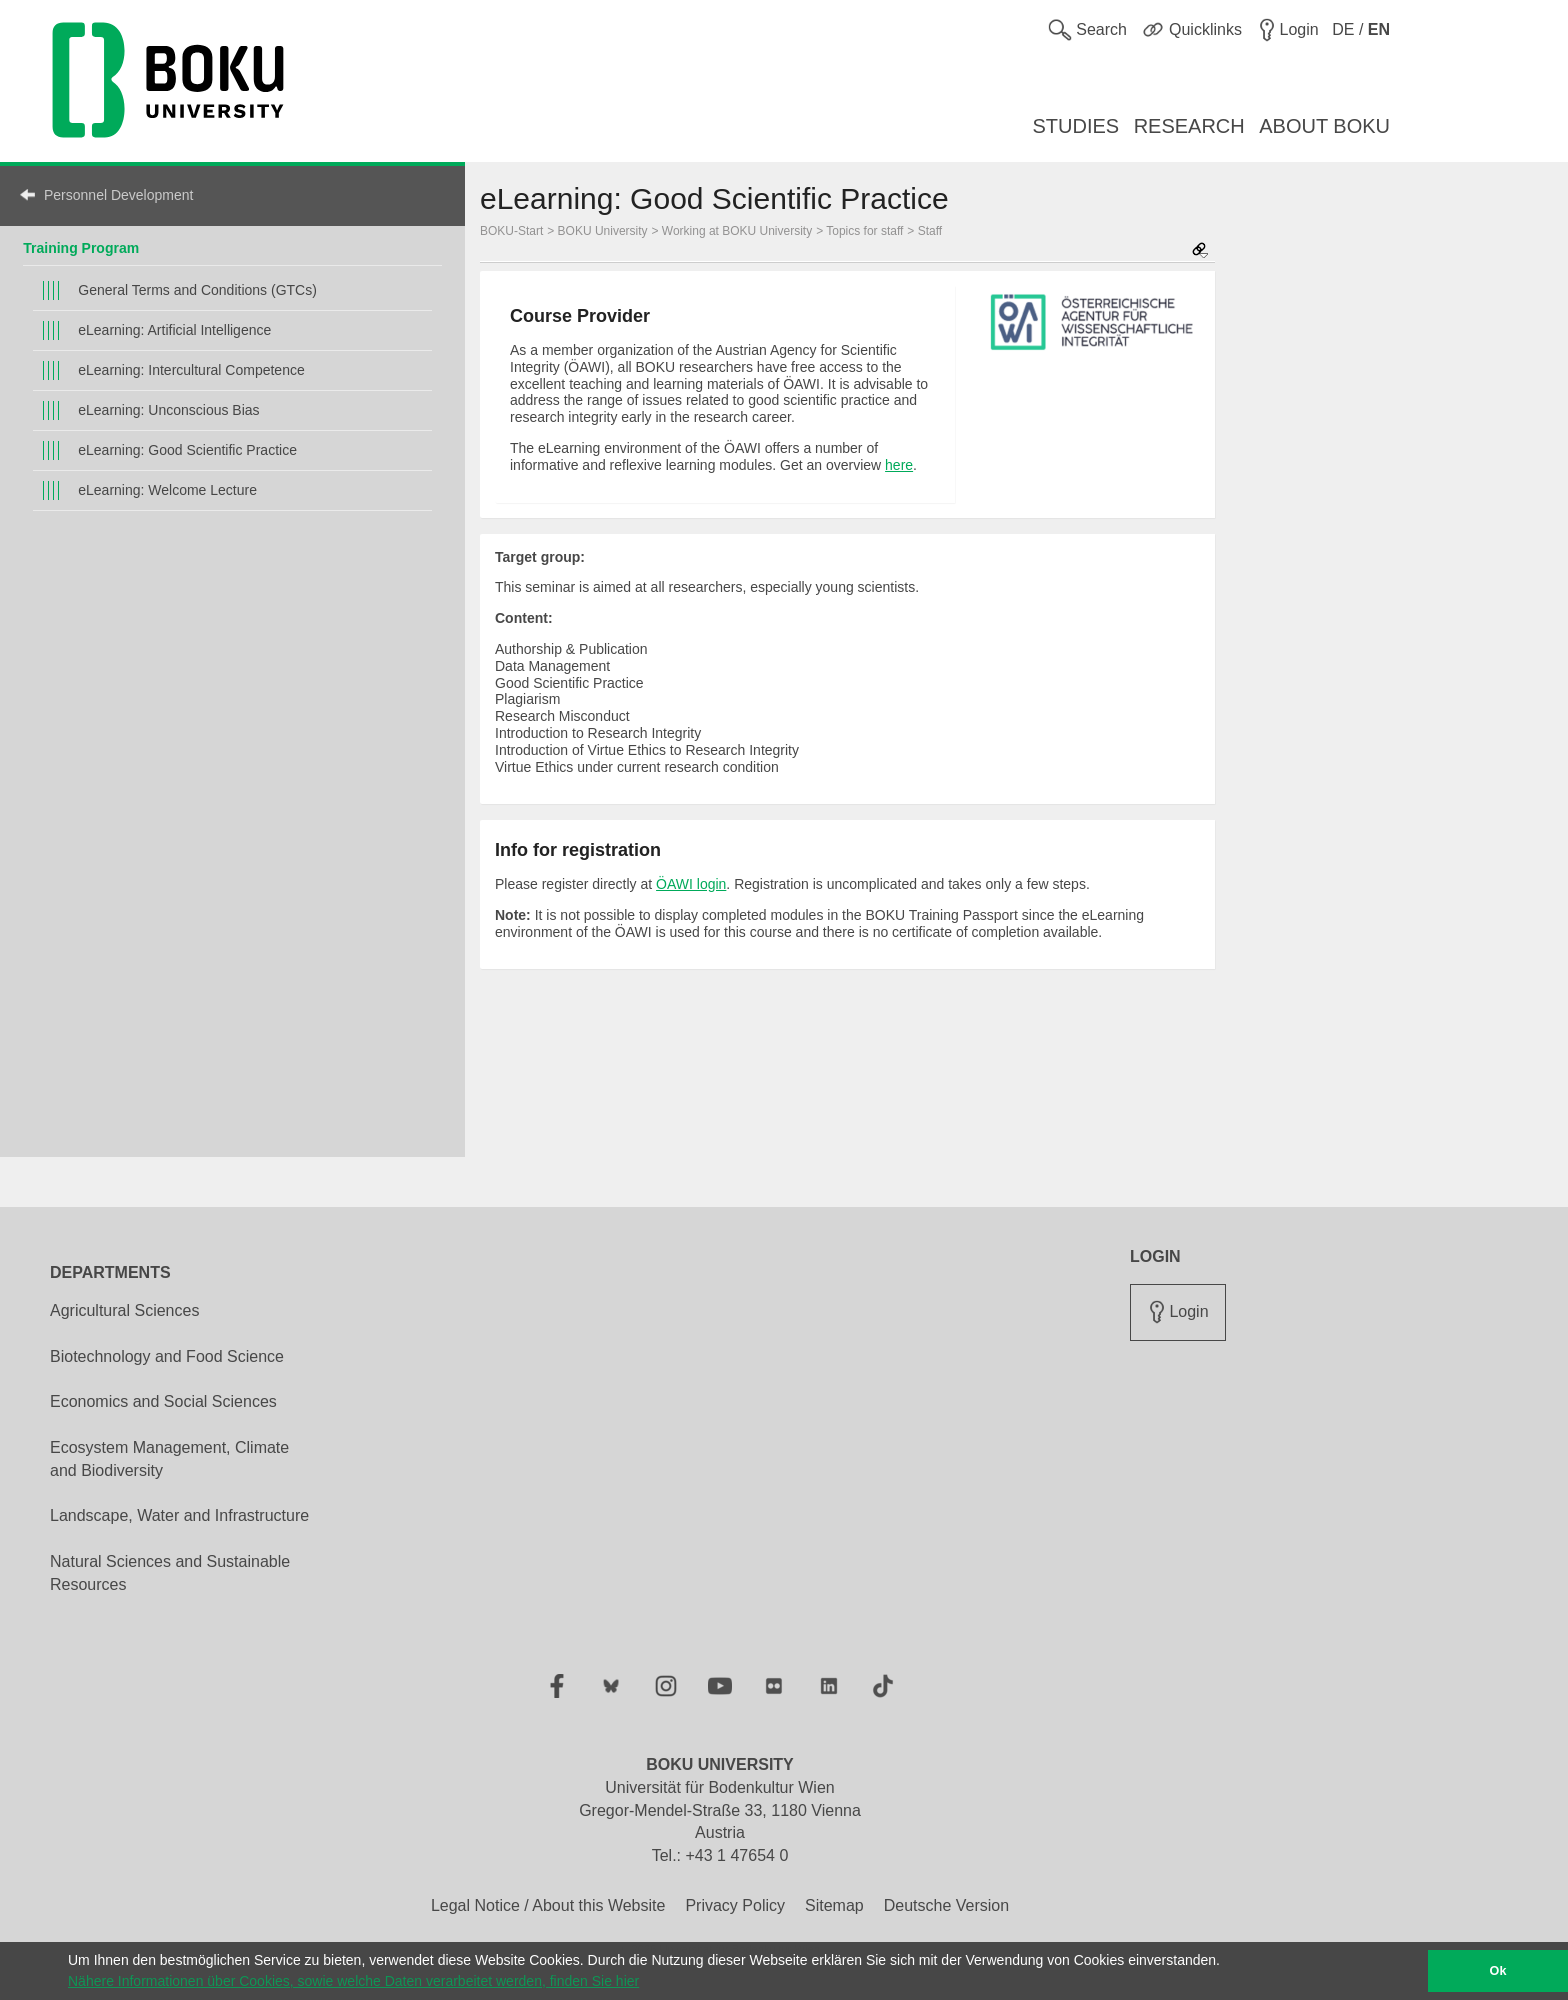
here (899, 465)
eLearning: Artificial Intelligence (174, 330)
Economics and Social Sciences (163, 1401)
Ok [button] (1498, 1971)
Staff (930, 231)
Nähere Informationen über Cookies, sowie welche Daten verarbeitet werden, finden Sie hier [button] (353, 1981)
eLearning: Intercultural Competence (191, 370)
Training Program (81, 248)
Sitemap (834, 1905)
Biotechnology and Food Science (167, 1356)
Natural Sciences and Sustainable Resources (170, 1573)
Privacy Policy (735, 1905)
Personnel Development (118, 195)
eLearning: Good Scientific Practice (187, 450)
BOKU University (603, 231)
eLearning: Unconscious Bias (168, 410)
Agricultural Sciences (124, 1310)
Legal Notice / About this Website (548, 1905)
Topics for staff (864, 231)
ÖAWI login (691, 884)
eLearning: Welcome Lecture (167, 490)
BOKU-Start (511, 231)
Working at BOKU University (737, 231)
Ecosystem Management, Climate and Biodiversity (169, 1459)
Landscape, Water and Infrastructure (179, 1515)
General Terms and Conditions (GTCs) (197, 290)
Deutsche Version (946, 1905)
